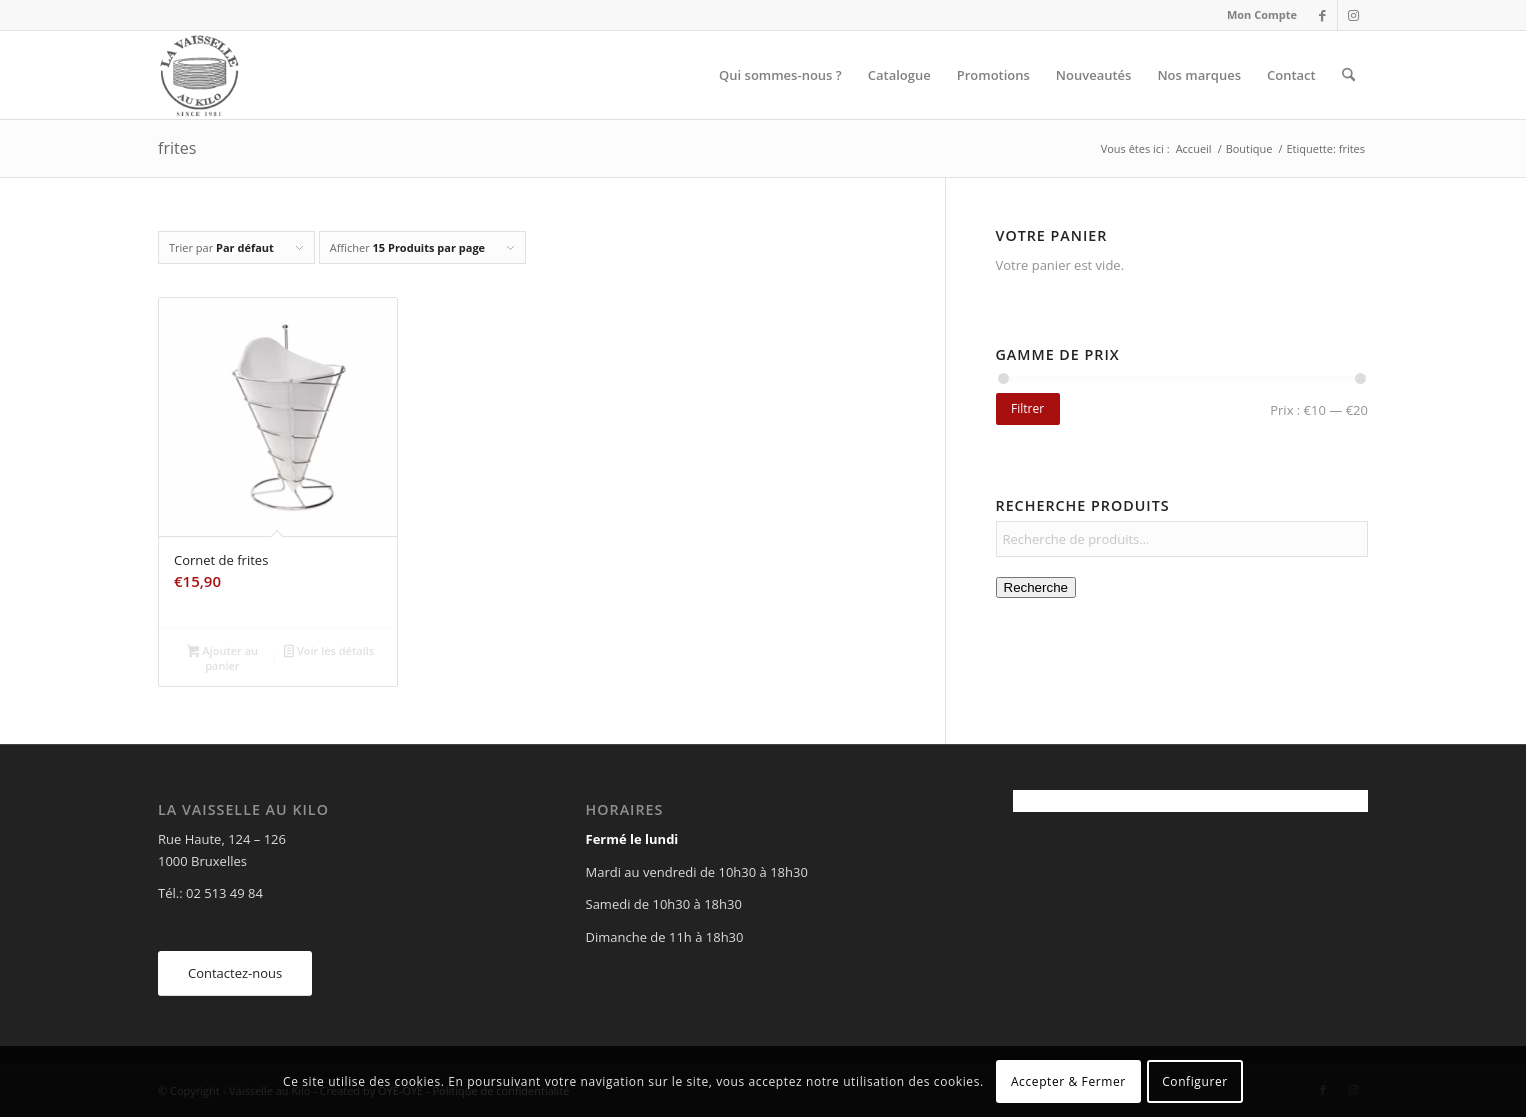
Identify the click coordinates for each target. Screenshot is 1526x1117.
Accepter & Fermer (1068, 1081)
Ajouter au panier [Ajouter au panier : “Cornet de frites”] (222, 658)
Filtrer (1027, 408)
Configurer (1195, 1081)
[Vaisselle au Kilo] (199, 75)
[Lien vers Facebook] (1322, 15)
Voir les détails (329, 652)
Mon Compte (1262, 14)
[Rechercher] (1348, 75)
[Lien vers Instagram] (1353, 15)
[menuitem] (1257, 15)
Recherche (1036, 587)
